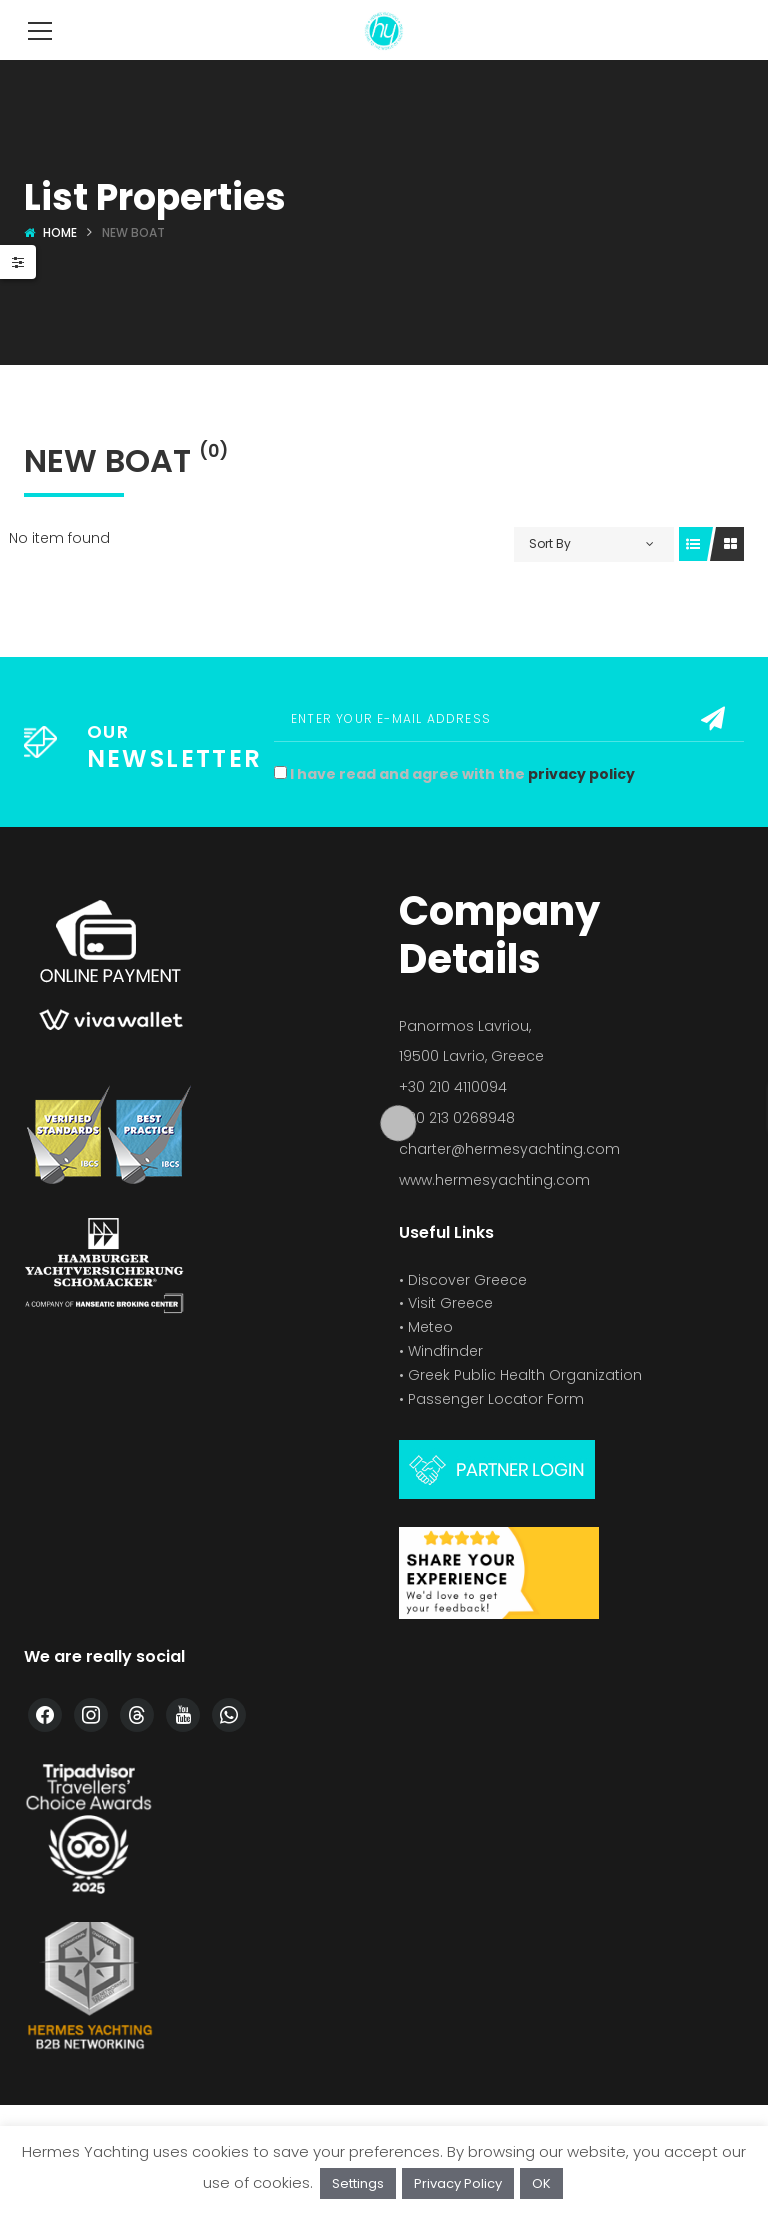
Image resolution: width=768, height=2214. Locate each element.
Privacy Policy (458, 2183)
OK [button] (541, 2183)
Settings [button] (358, 2183)
